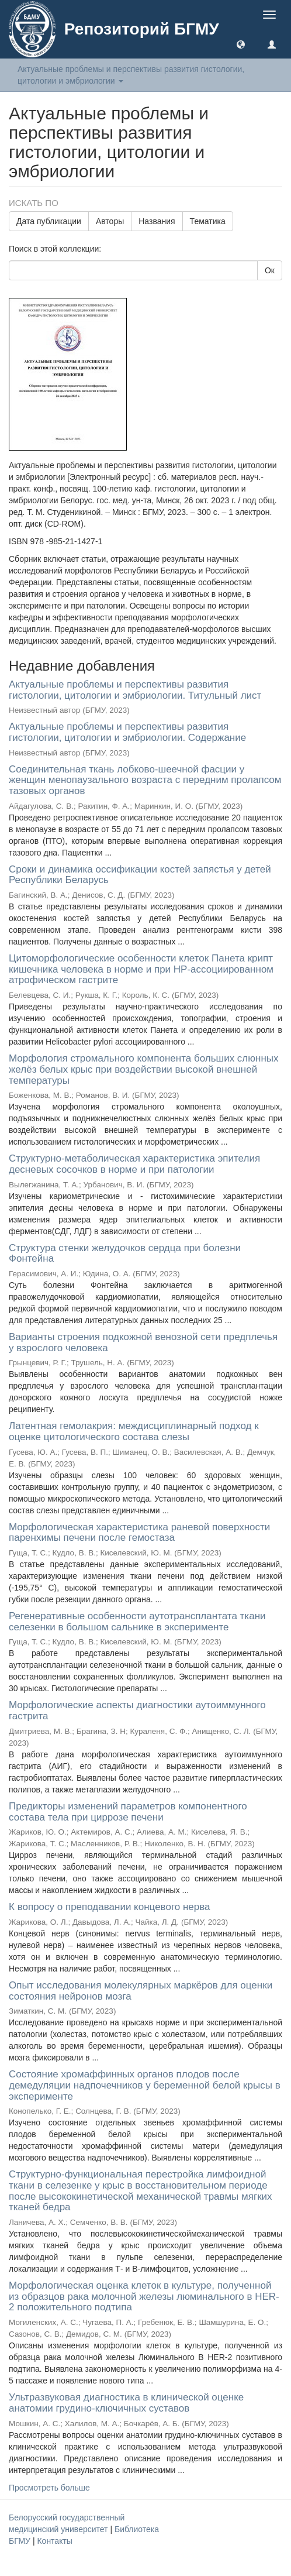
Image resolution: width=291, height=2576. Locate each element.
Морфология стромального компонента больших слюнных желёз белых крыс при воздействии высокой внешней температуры (144, 1069)
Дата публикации (48, 221)
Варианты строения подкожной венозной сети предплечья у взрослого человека (143, 1342)
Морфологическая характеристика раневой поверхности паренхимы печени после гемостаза (139, 1532)
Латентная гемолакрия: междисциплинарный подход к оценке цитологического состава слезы (134, 1431)
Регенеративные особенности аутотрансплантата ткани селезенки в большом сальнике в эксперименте (137, 1621)
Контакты (54, 2541)
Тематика (208, 221)
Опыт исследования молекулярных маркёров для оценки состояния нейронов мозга (140, 1991)
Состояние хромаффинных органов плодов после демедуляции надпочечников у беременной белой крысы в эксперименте (144, 2085)
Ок (270, 270)
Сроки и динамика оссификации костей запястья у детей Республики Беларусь (140, 875)
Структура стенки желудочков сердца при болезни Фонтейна (125, 1253)
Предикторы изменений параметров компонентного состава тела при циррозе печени (128, 1812)
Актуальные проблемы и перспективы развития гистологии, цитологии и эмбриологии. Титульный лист (135, 690)
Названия (156, 221)
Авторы (110, 221)
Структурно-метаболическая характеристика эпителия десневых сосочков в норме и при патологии (134, 1164)
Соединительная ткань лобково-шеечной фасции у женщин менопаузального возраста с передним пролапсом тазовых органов (145, 780)
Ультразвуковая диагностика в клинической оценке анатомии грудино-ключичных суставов (126, 2403)
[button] (240, 44)
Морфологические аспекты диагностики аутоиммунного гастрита (137, 1710)
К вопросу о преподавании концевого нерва (109, 1906)
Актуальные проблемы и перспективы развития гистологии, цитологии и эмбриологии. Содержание (127, 732)
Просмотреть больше (49, 2487)
